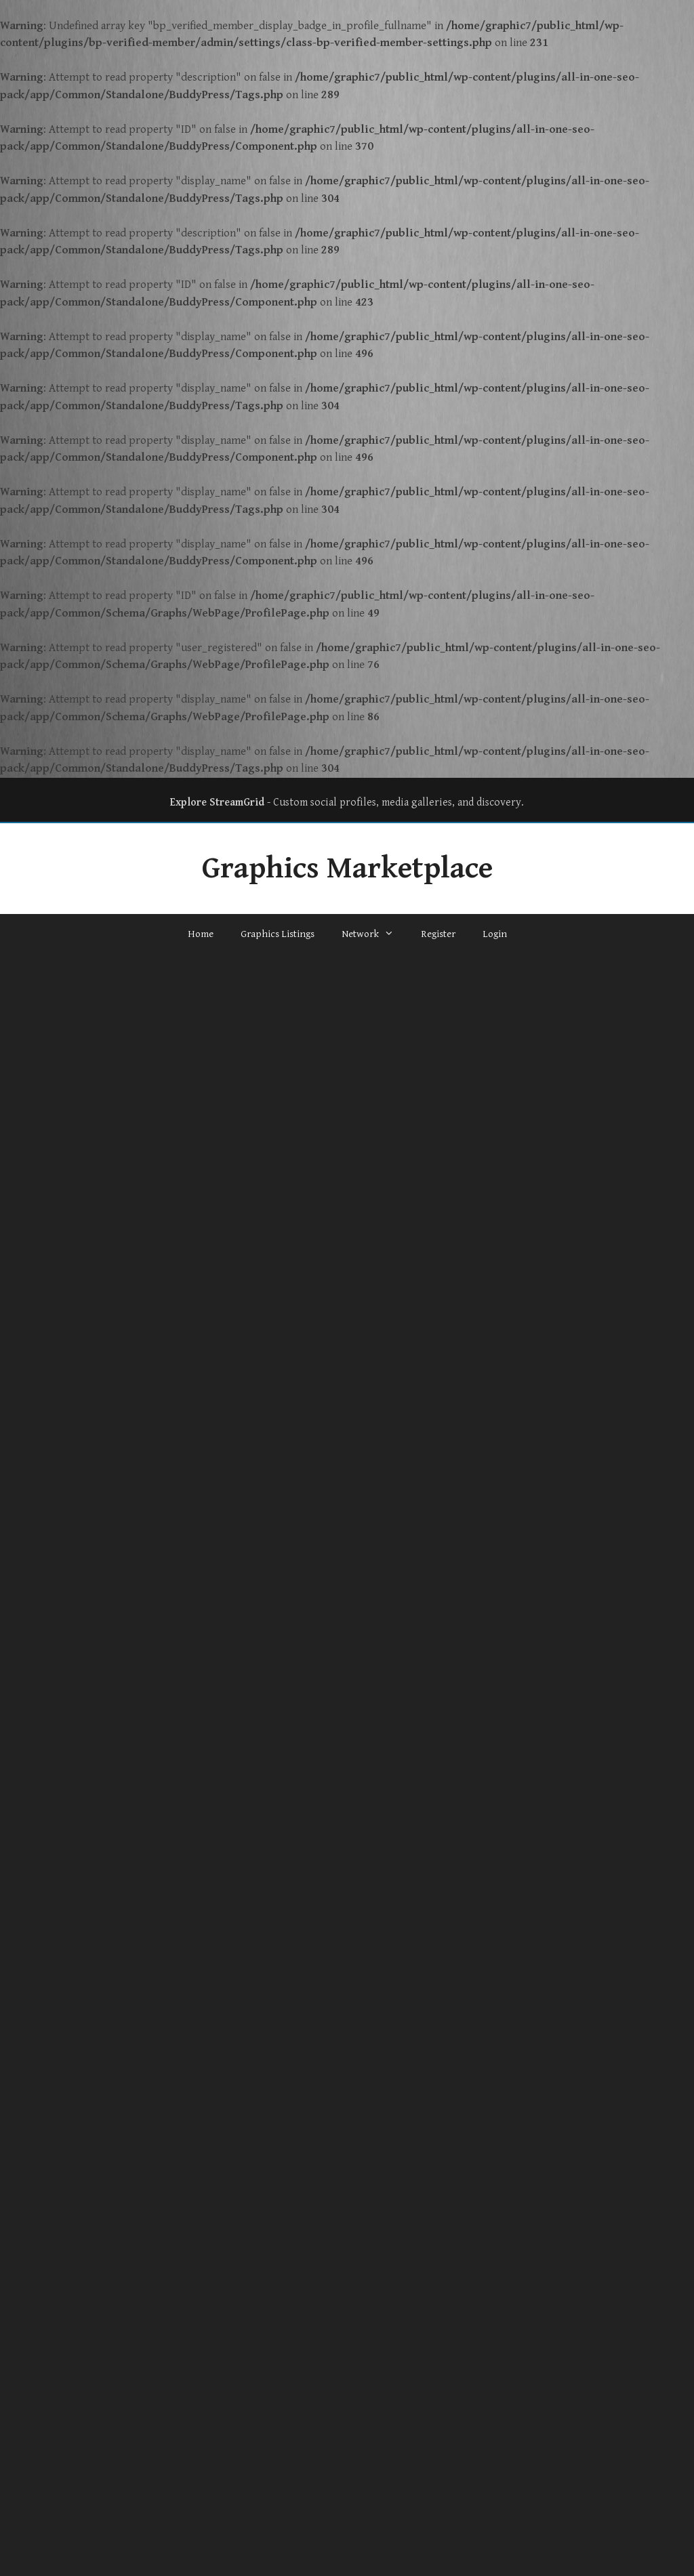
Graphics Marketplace (347, 868)
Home (200, 934)
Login (495, 934)
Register (438, 934)
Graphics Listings (277, 934)
